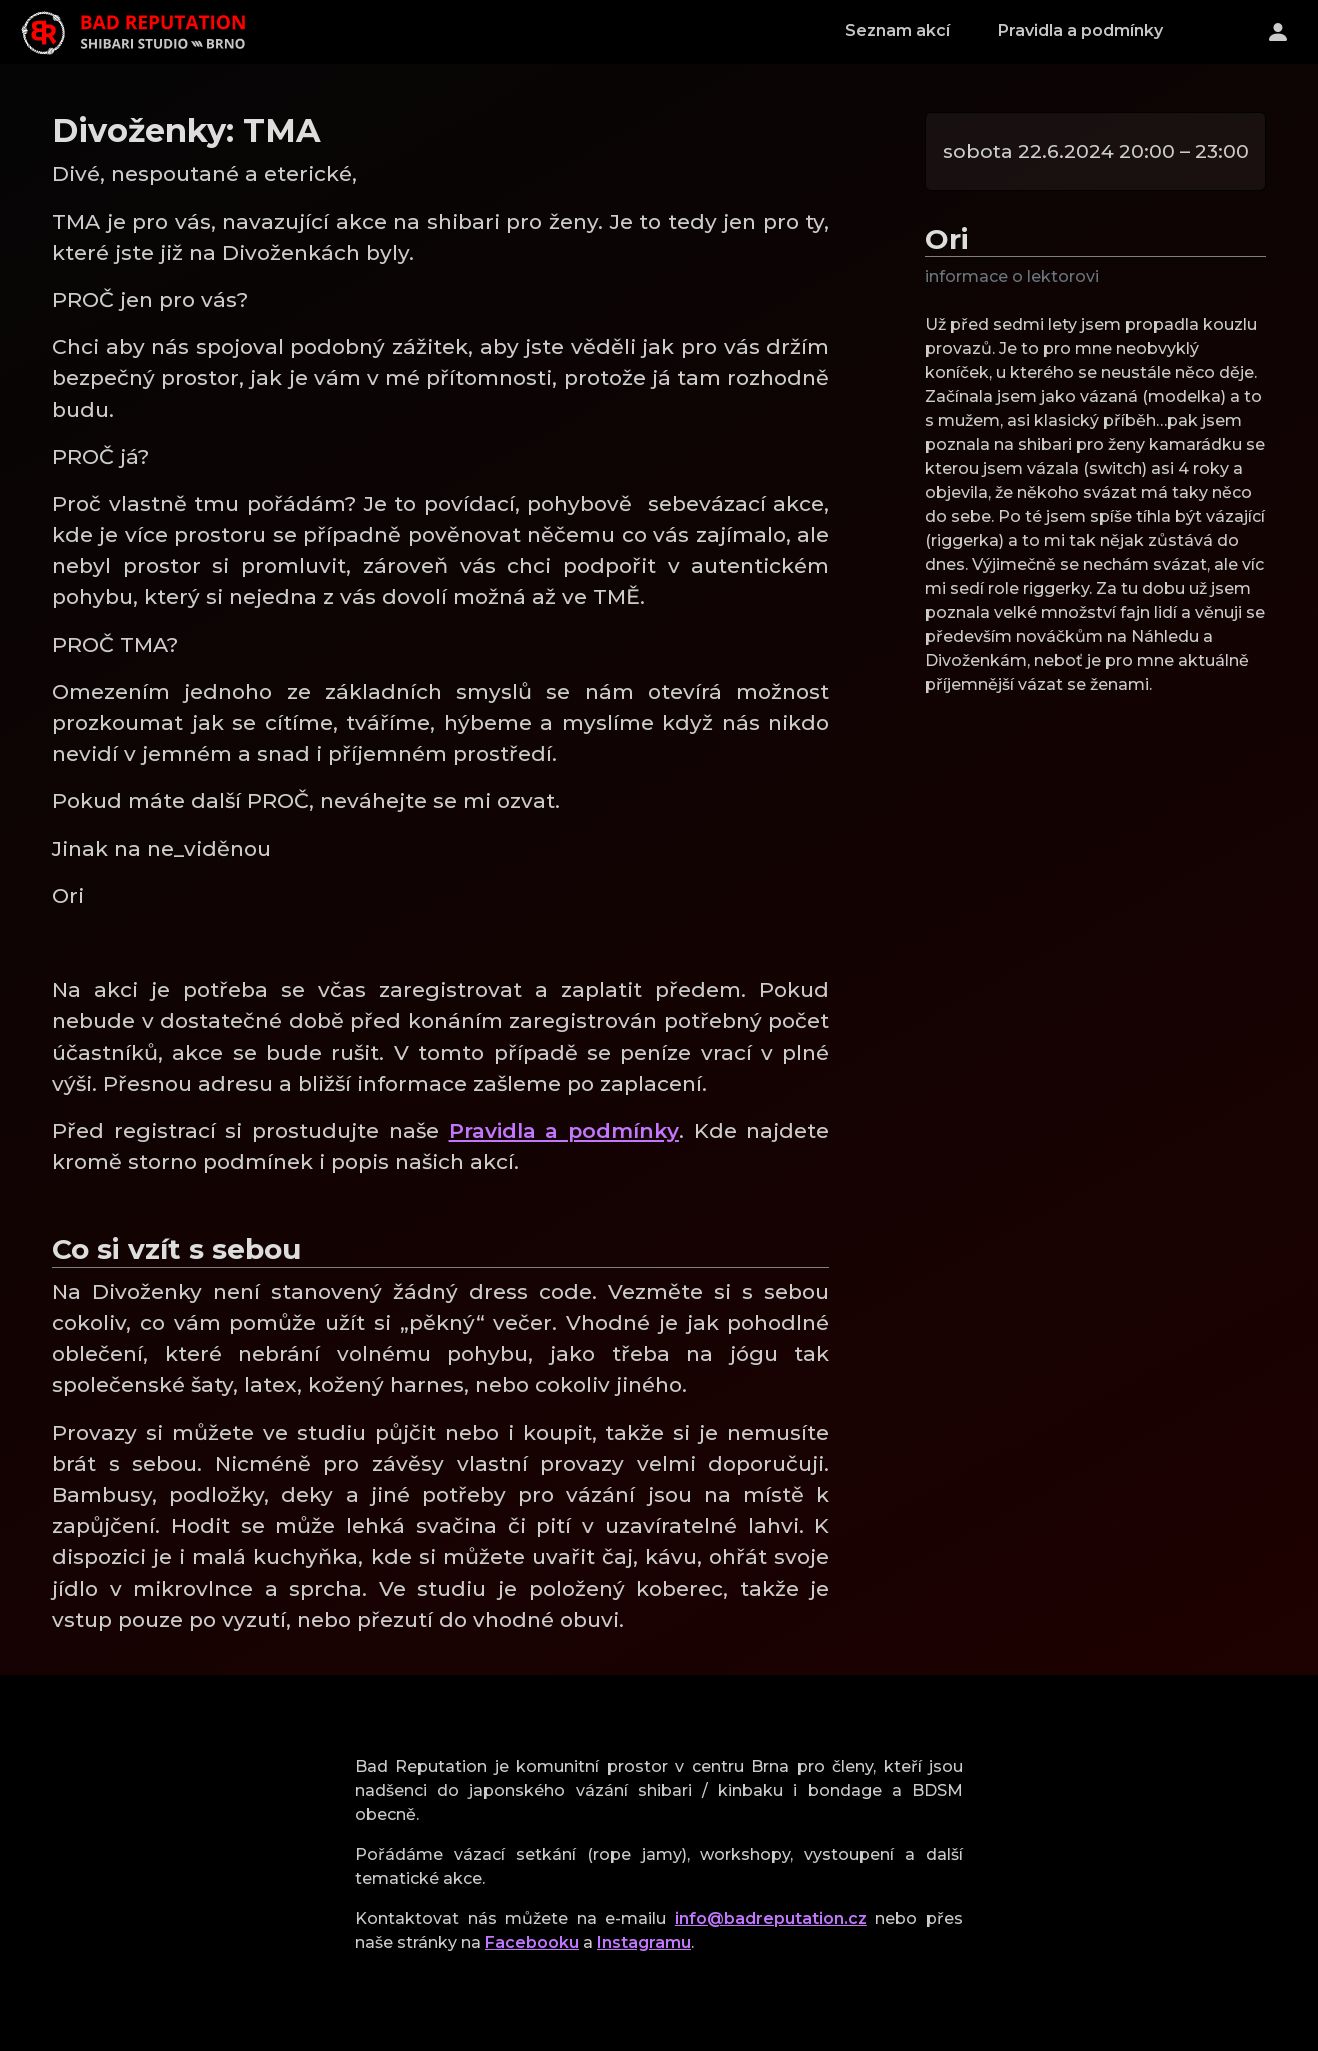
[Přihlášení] (1278, 32)
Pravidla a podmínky (1080, 30)
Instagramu (644, 1942)
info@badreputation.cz (771, 1918)
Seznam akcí (897, 30)
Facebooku (532, 1942)
